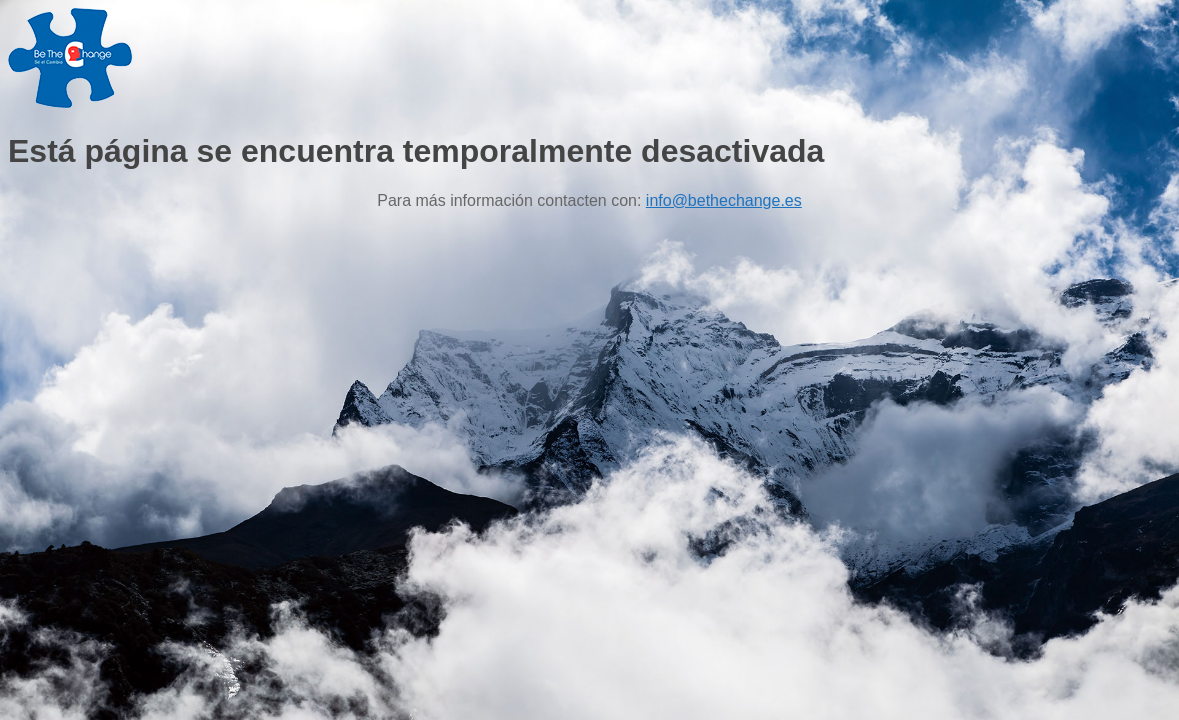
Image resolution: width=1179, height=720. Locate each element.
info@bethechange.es (724, 200)
